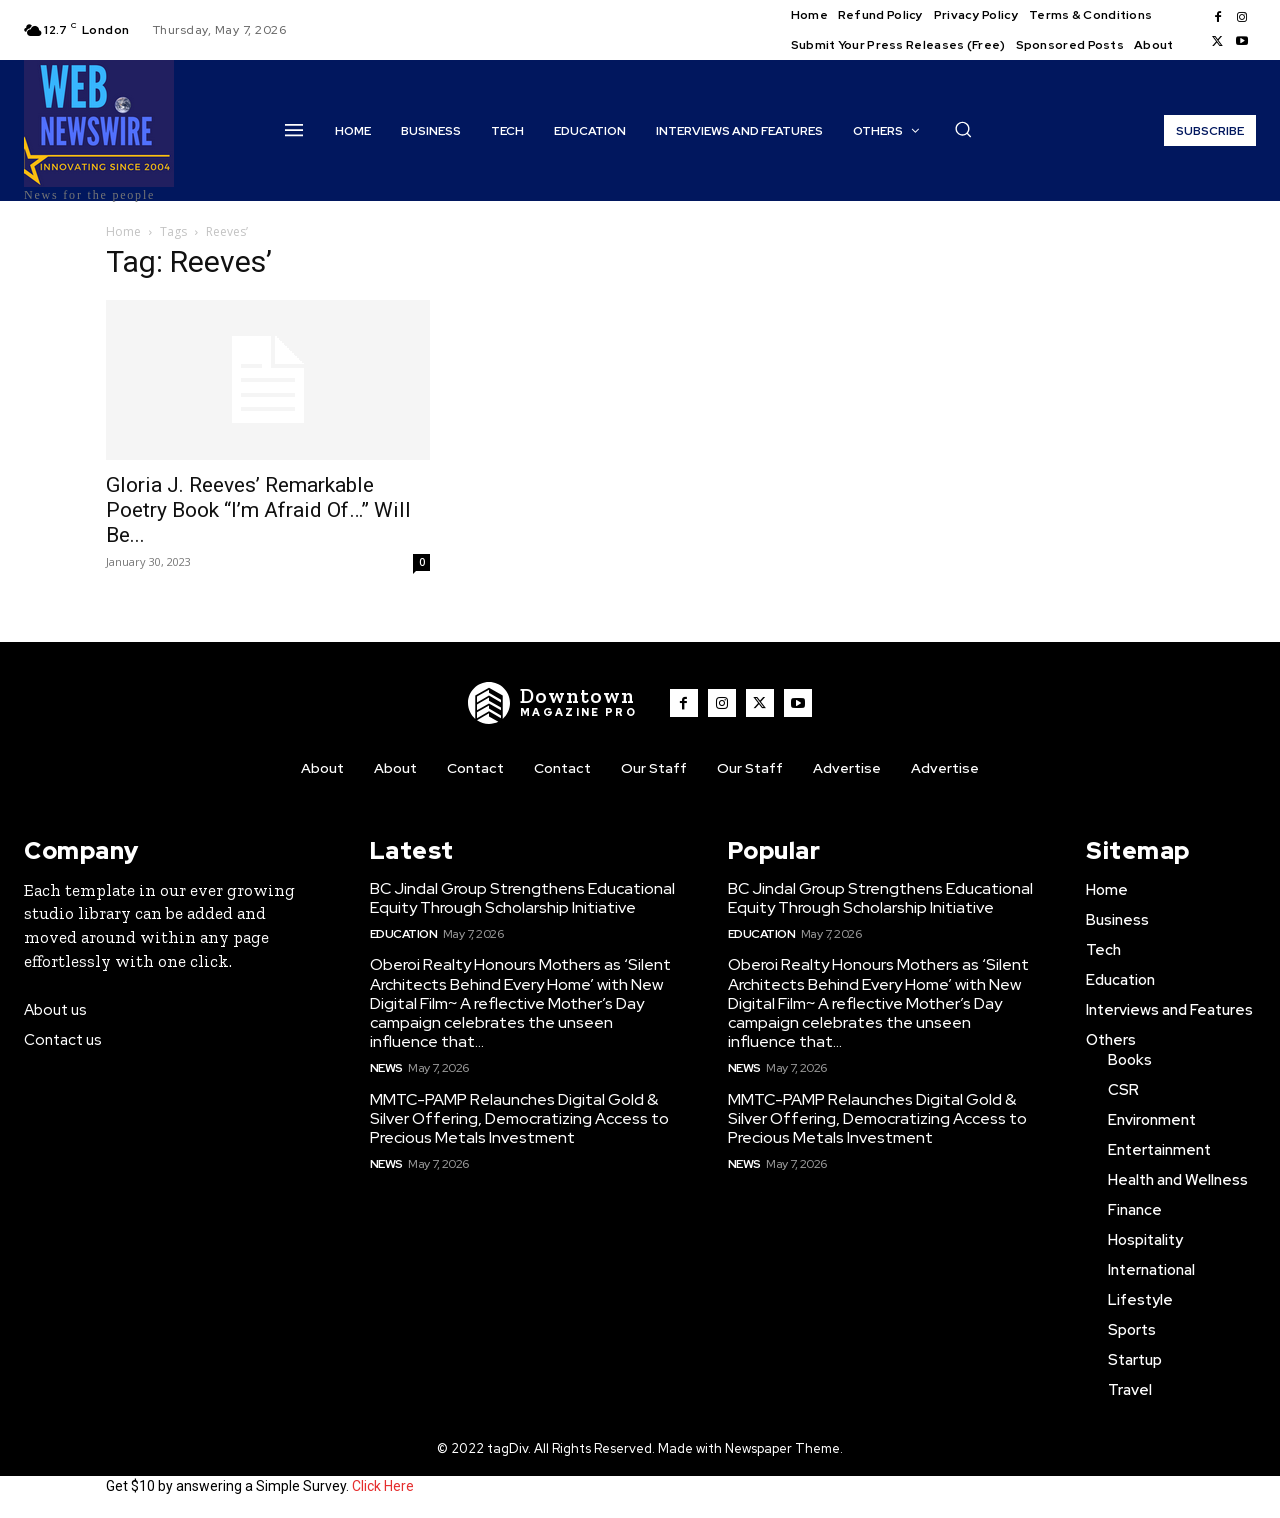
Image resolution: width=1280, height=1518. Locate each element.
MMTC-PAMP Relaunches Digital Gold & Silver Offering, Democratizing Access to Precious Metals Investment (519, 1118)
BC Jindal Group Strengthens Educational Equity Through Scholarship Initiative (522, 898)
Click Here (383, 1486)
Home (123, 231)
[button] (963, 129)
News (386, 1068)
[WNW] (553, 703)
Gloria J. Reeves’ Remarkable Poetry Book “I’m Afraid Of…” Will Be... (258, 510)
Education (404, 934)
